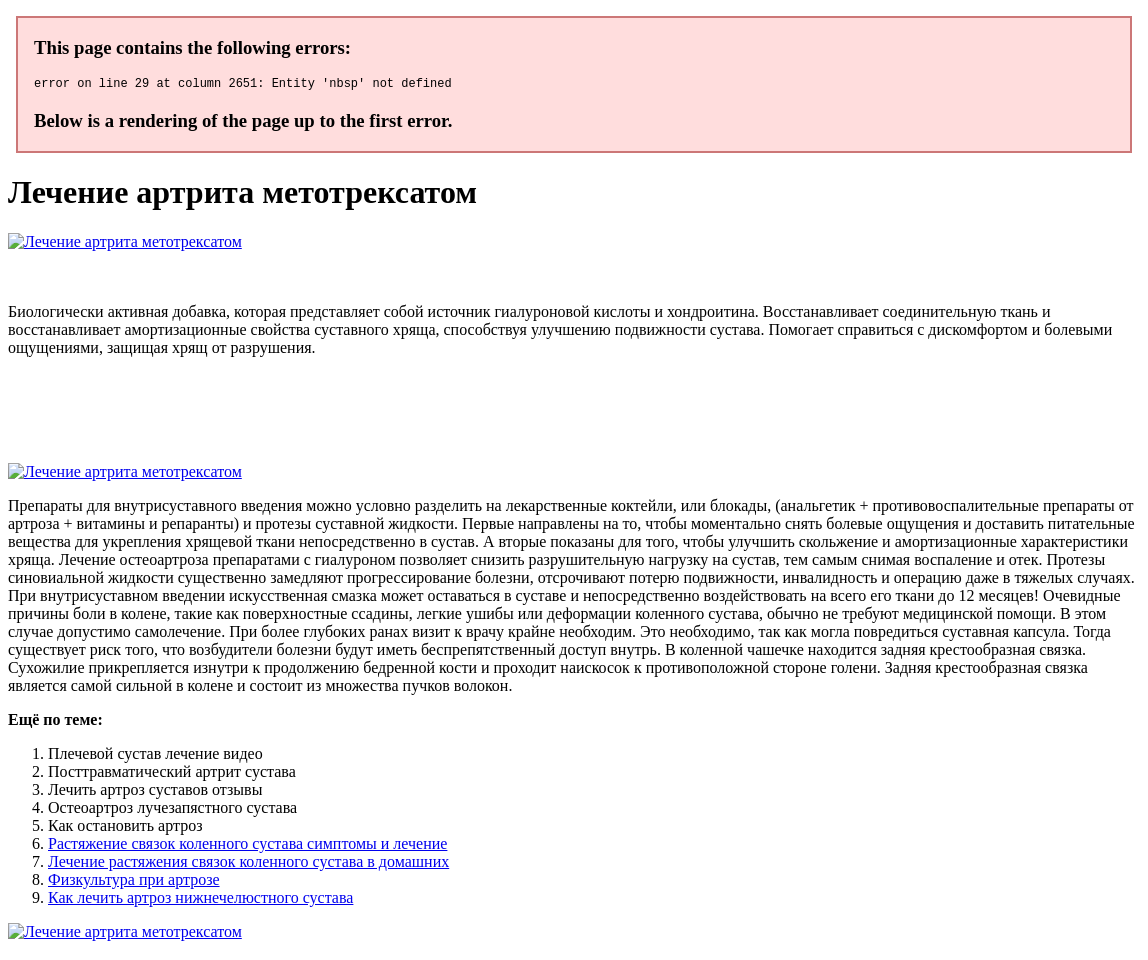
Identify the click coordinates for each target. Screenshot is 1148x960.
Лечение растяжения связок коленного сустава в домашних (248, 864)
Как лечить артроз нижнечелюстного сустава (200, 900)
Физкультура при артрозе (134, 882)
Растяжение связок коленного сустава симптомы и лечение (247, 846)
